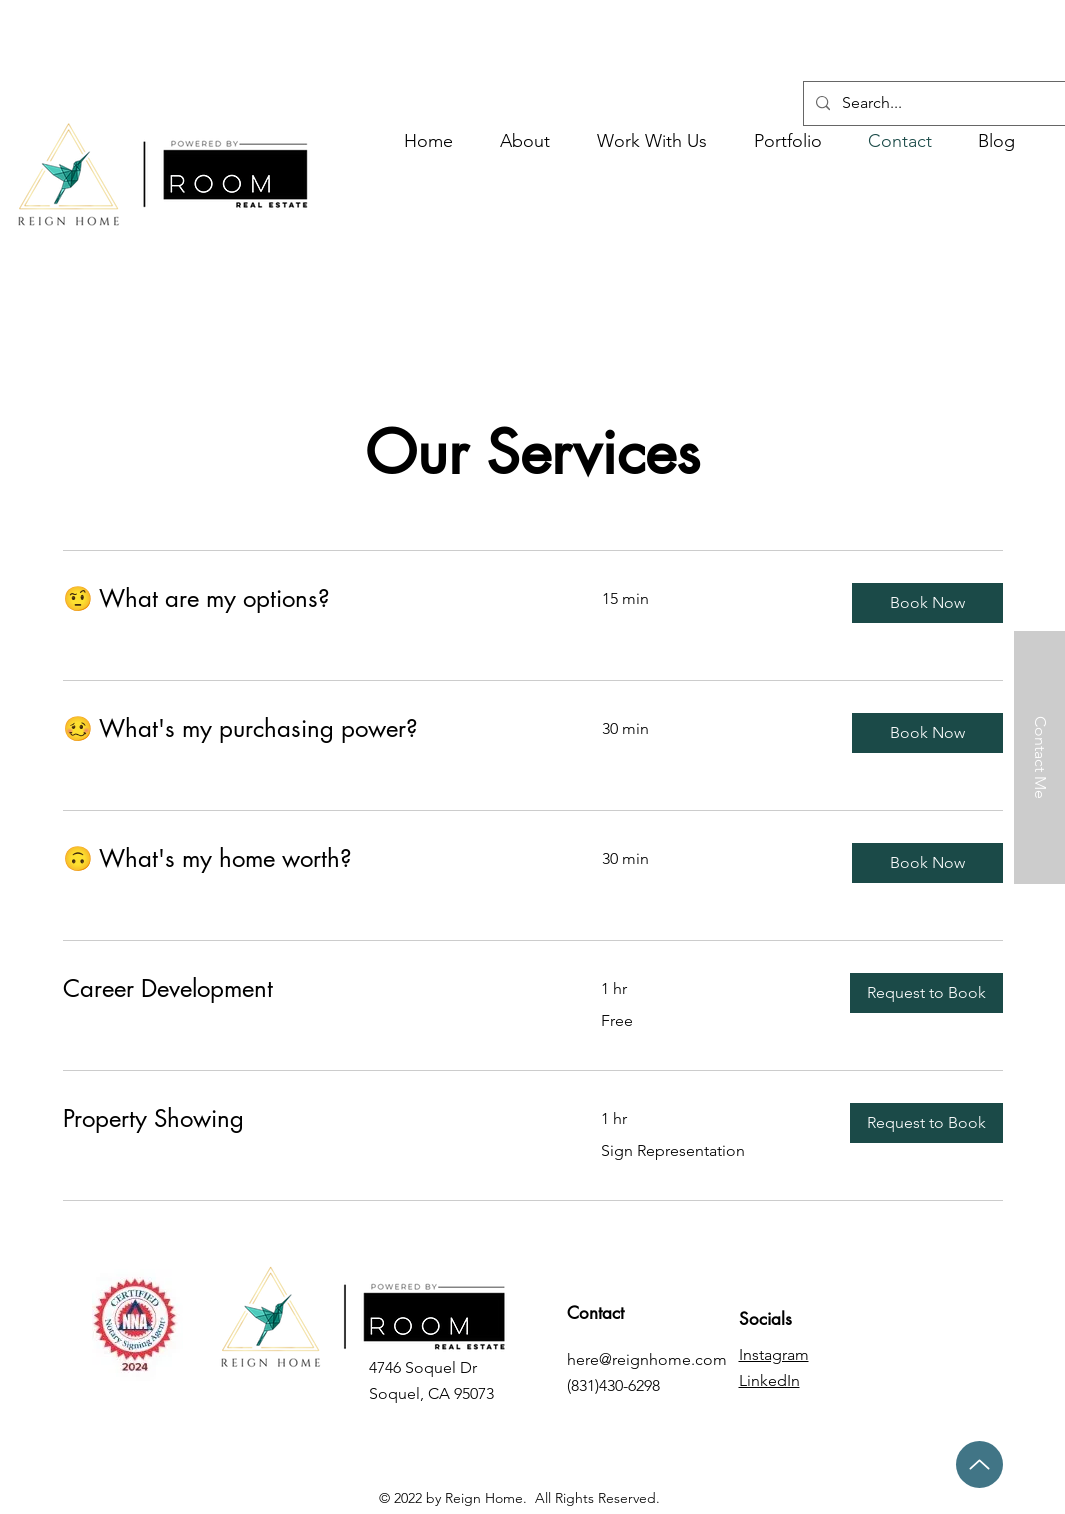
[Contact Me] (1039, 757)
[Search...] (953, 103)
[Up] (979, 1464)
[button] (652, 141)
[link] (309, 599)
